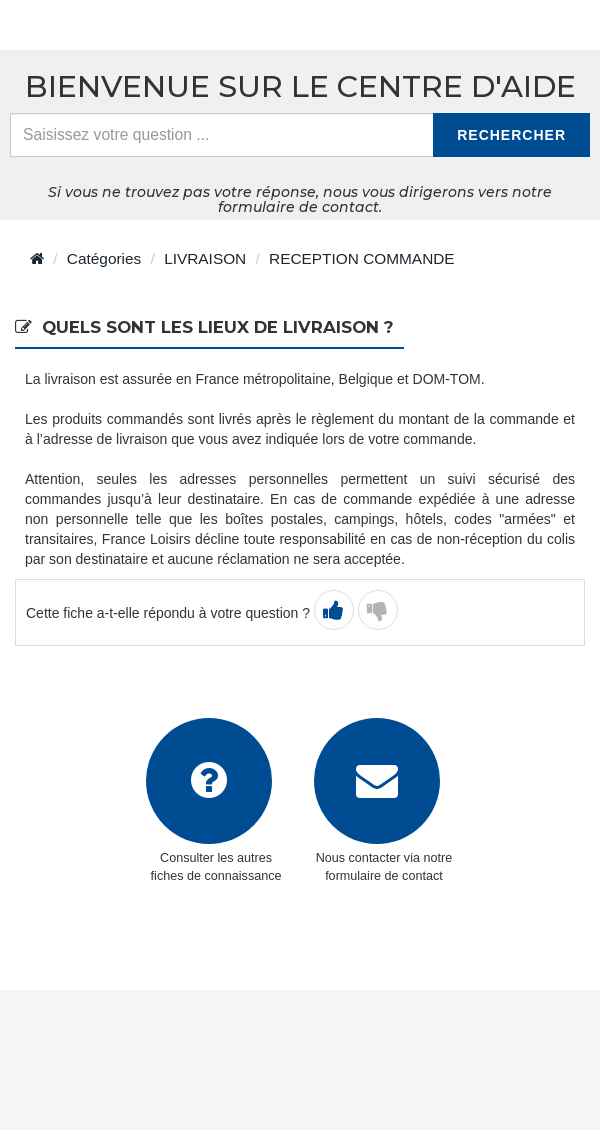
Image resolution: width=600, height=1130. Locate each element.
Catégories (104, 258)
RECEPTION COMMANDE (362, 258)
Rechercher (511, 135)
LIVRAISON (205, 258)
